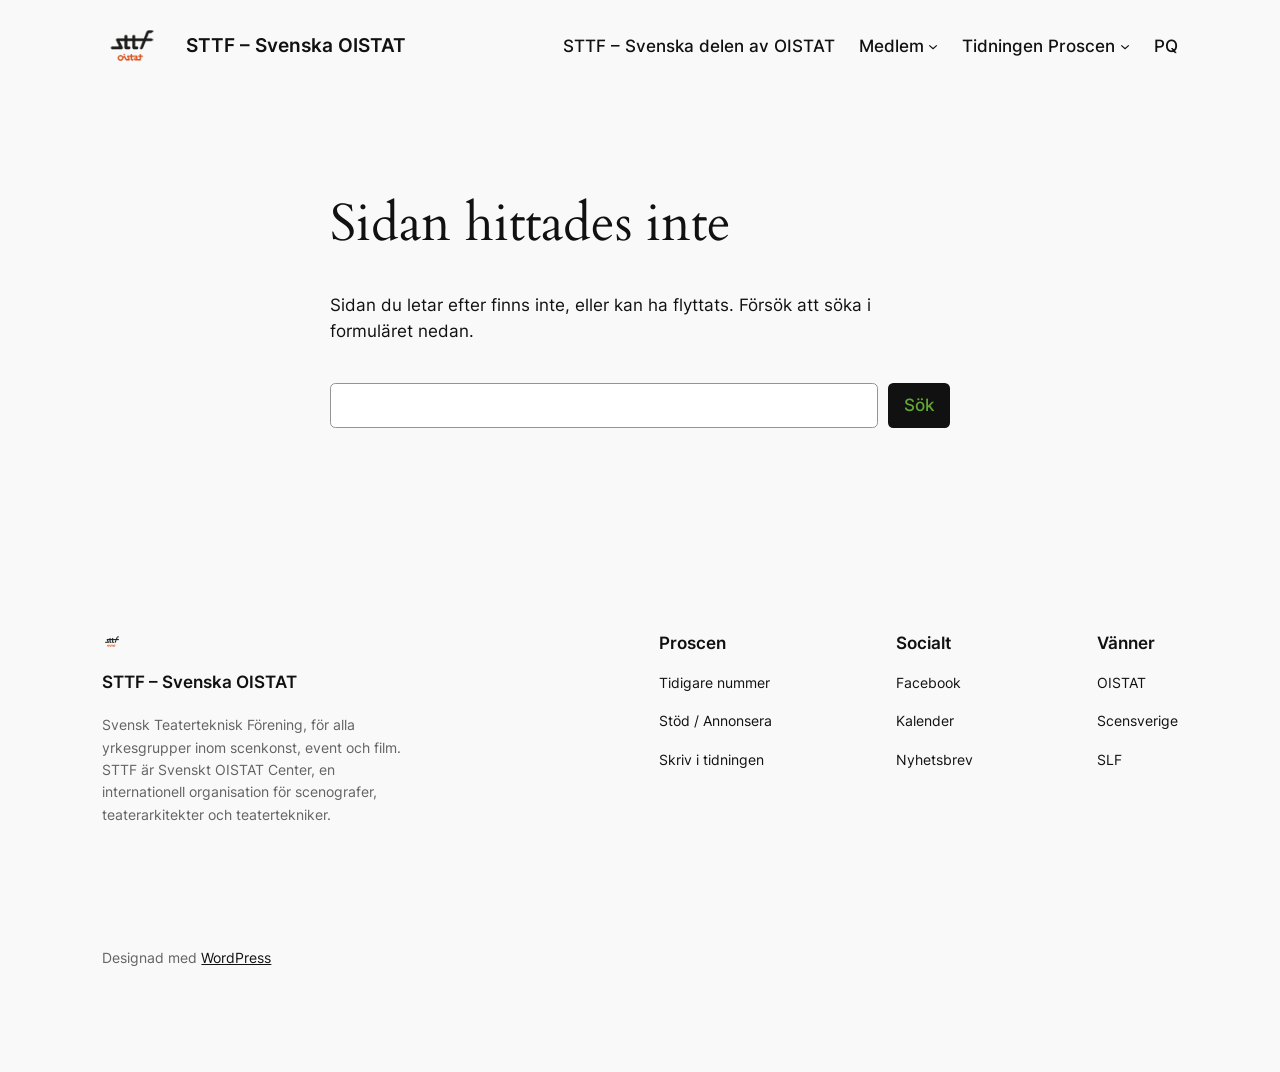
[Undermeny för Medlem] (933, 46)
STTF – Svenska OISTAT (296, 45)
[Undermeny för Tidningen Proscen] (1125, 46)
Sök (919, 405)
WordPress (236, 957)
